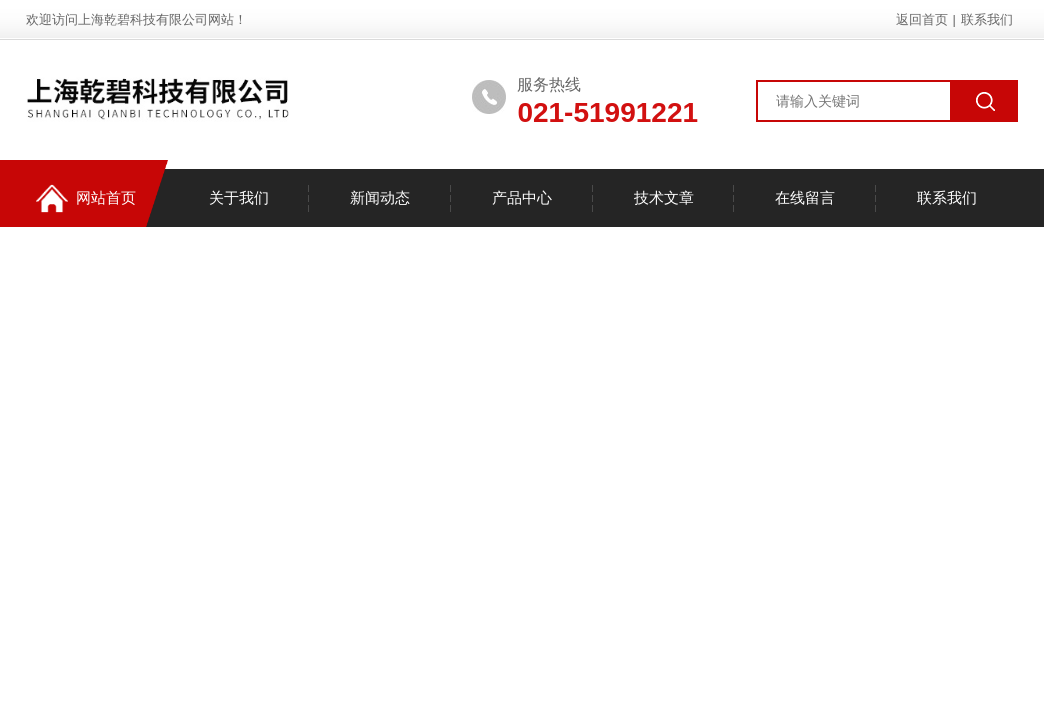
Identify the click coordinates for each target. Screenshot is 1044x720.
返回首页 (922, 19)
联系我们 (987, 19)
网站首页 (86, 198)
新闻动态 (380, 197)
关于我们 (239, 197)
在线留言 (805, 197)
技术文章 (664, 197)
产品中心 (522, 197)
